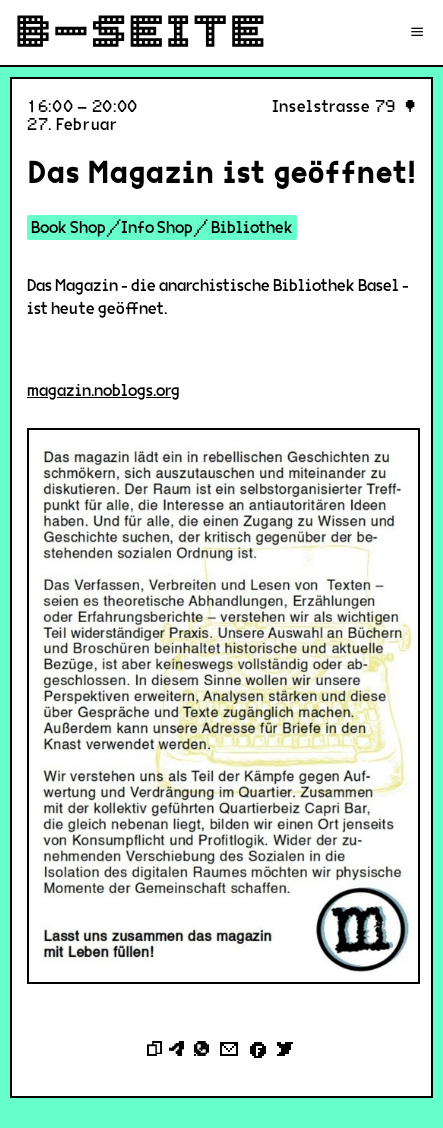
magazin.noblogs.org (103, 390)
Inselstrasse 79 (334, 106)
